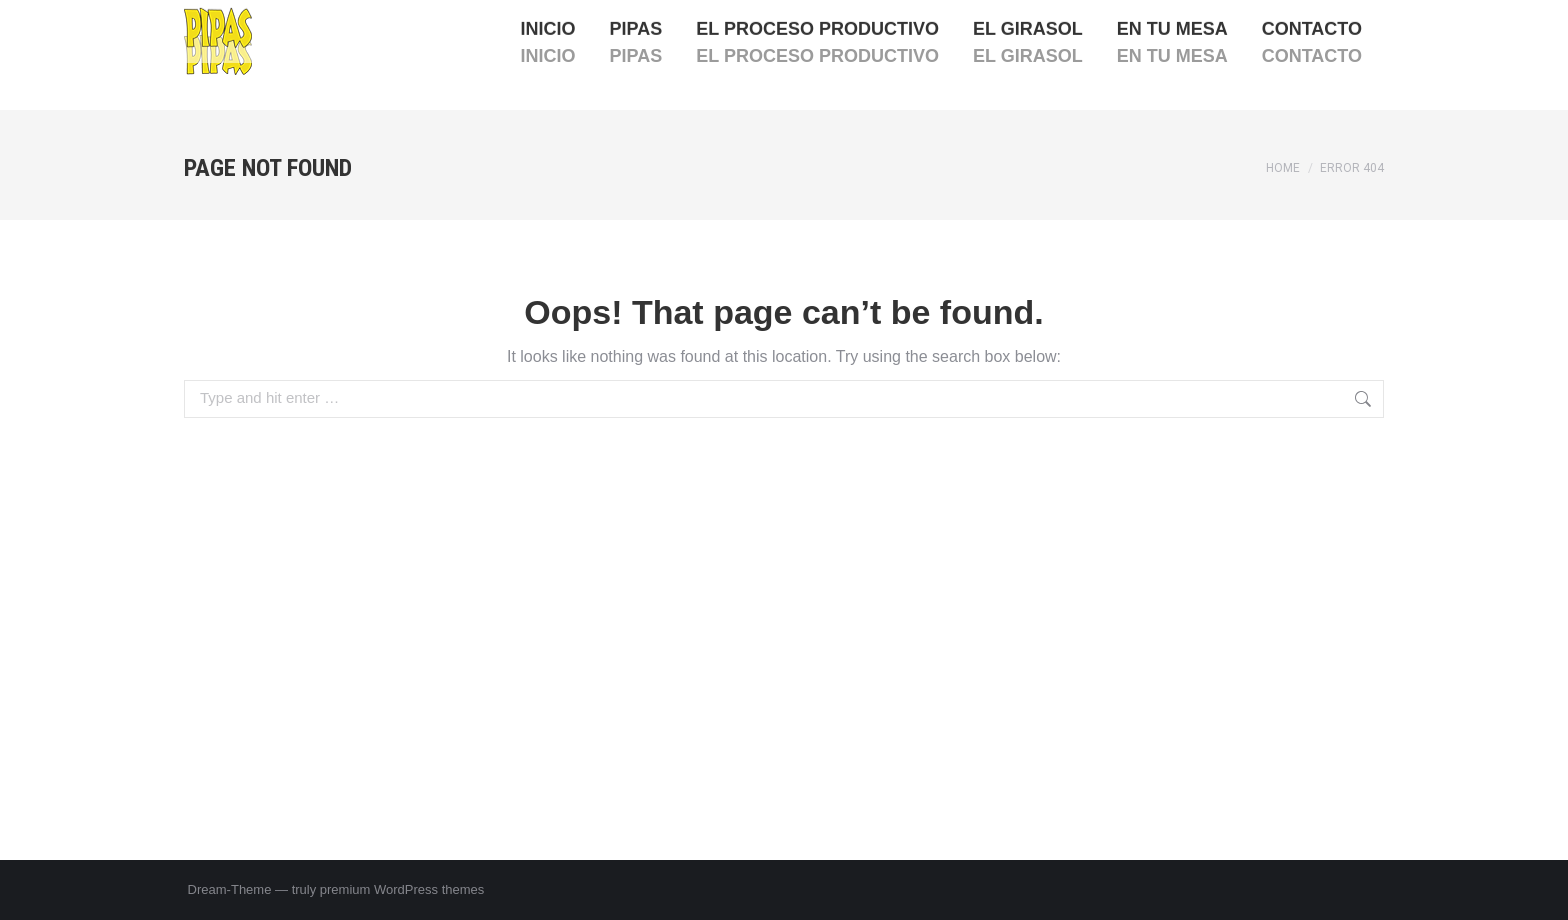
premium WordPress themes (402, 889)
